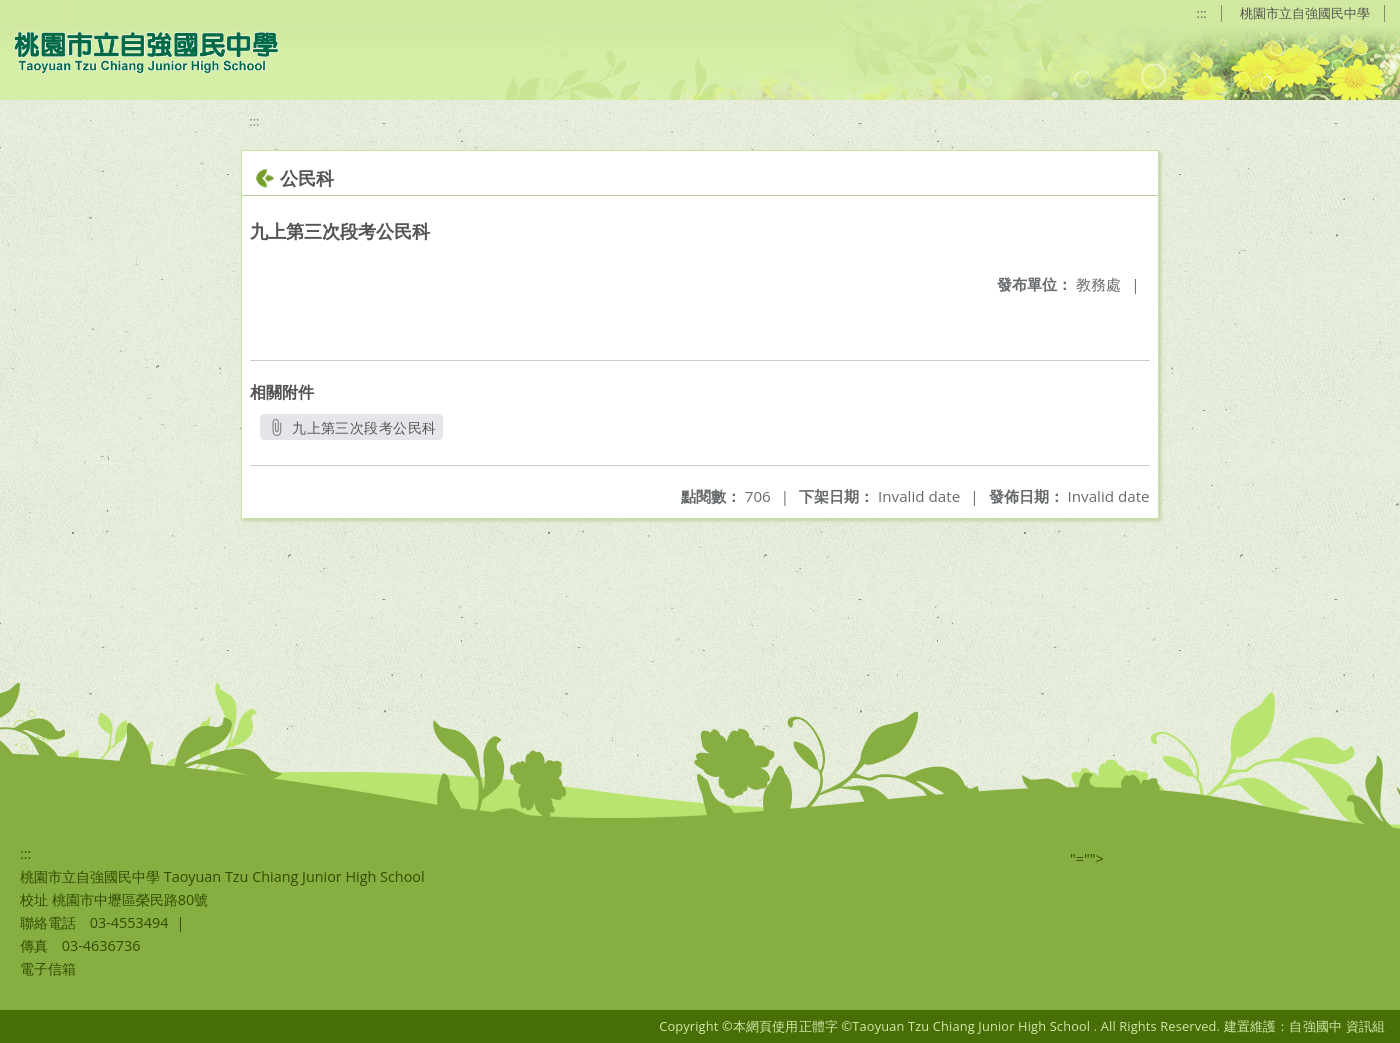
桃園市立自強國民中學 (1305, 13)
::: (1202, 13)
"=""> (1087, 858)
